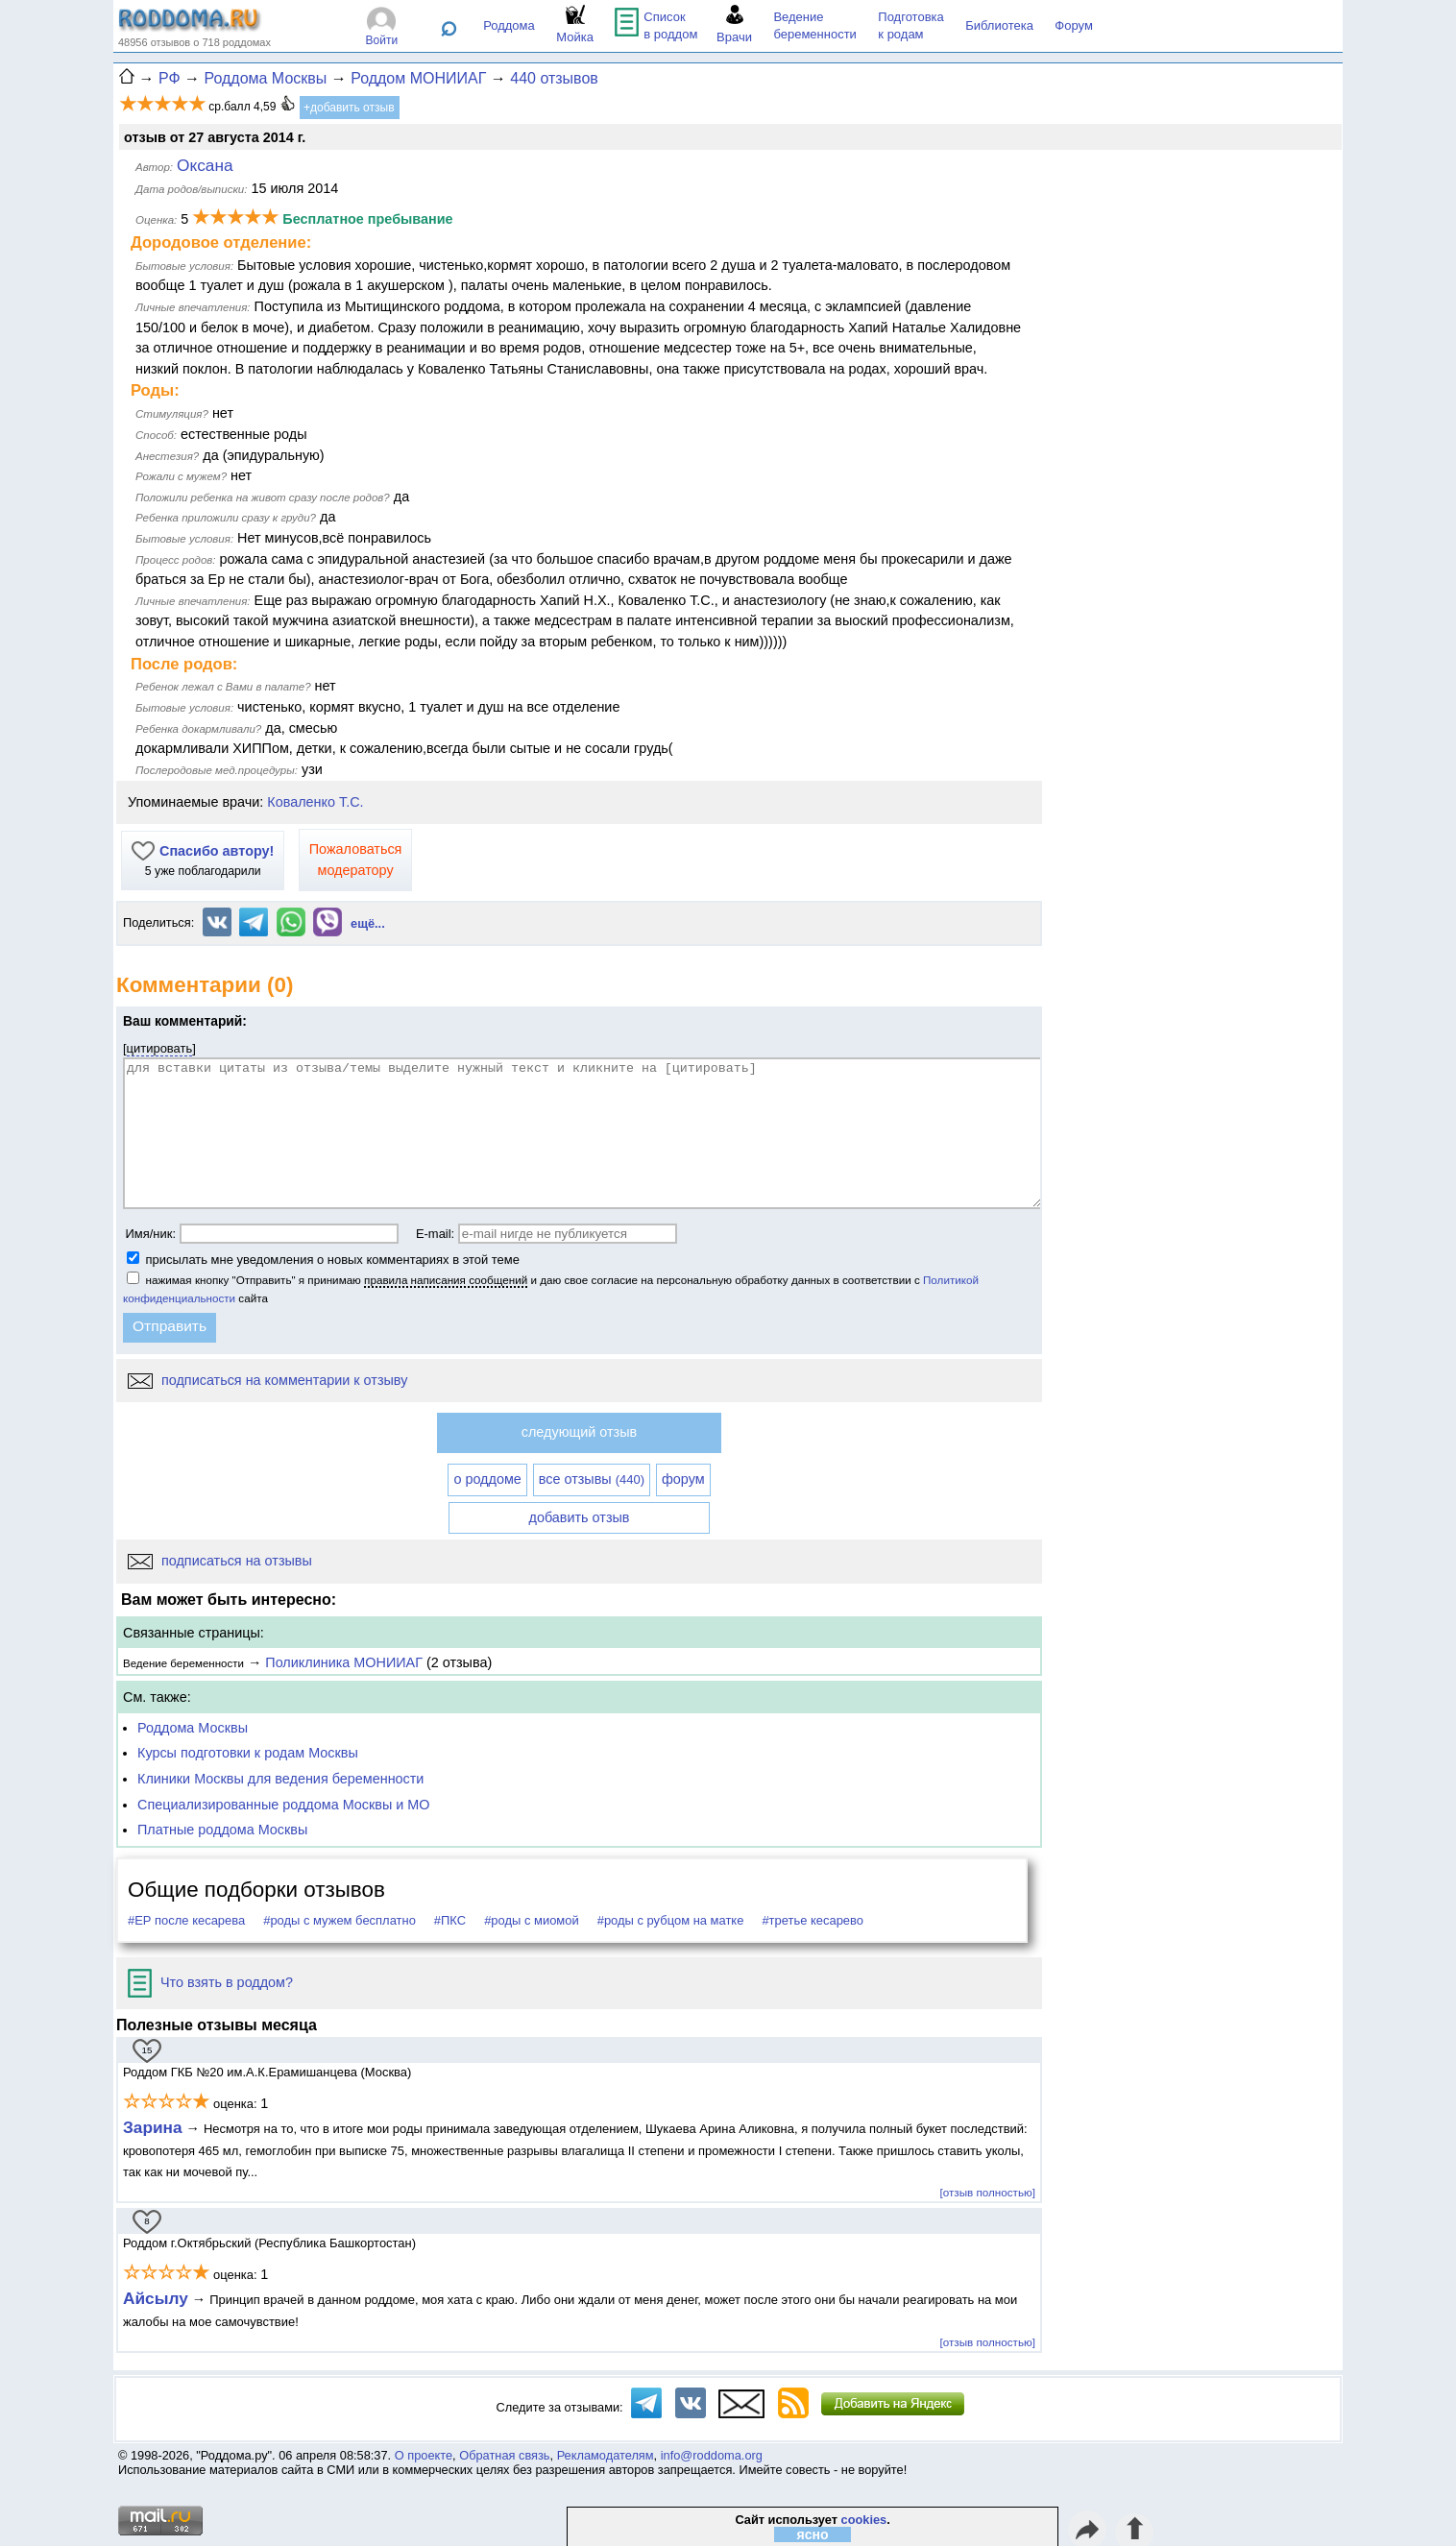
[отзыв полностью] (987, 2192)
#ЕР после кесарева (186, 1920)
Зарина (152, 2127)
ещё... (368, 923)
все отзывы (591, 1479)
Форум (1074, 25)
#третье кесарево (812, 1920)
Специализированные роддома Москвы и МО (283, 1804)
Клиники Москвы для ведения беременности (280, 1778)
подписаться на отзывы (220, 1560)
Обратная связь (504, 2455)
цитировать (160, 1048)
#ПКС (450, 1920)
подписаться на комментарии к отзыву (267, 1380)
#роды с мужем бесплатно (339, 1920)
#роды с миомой (531, 1920)
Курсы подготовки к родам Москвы (247, 1752)
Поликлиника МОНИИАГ (344, 1662)
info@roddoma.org (712, 2455)
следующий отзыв (579, 1432)
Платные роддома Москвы (222, 1829)
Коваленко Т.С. (315, 802)
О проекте (423, 2455)
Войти (382, 40)
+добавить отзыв (349, 107)
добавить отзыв (579, 1517)
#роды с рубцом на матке (670, 1920)
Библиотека (999, 25)
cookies (864, 2519)
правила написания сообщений (445, 1279)
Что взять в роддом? (210, 1982)
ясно (813, 2534)
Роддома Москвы (192, 1727)
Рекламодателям (605, 2455)
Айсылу (155, 2298)
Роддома (509, 25)
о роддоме (487, 1479)
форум (683, 1479)
